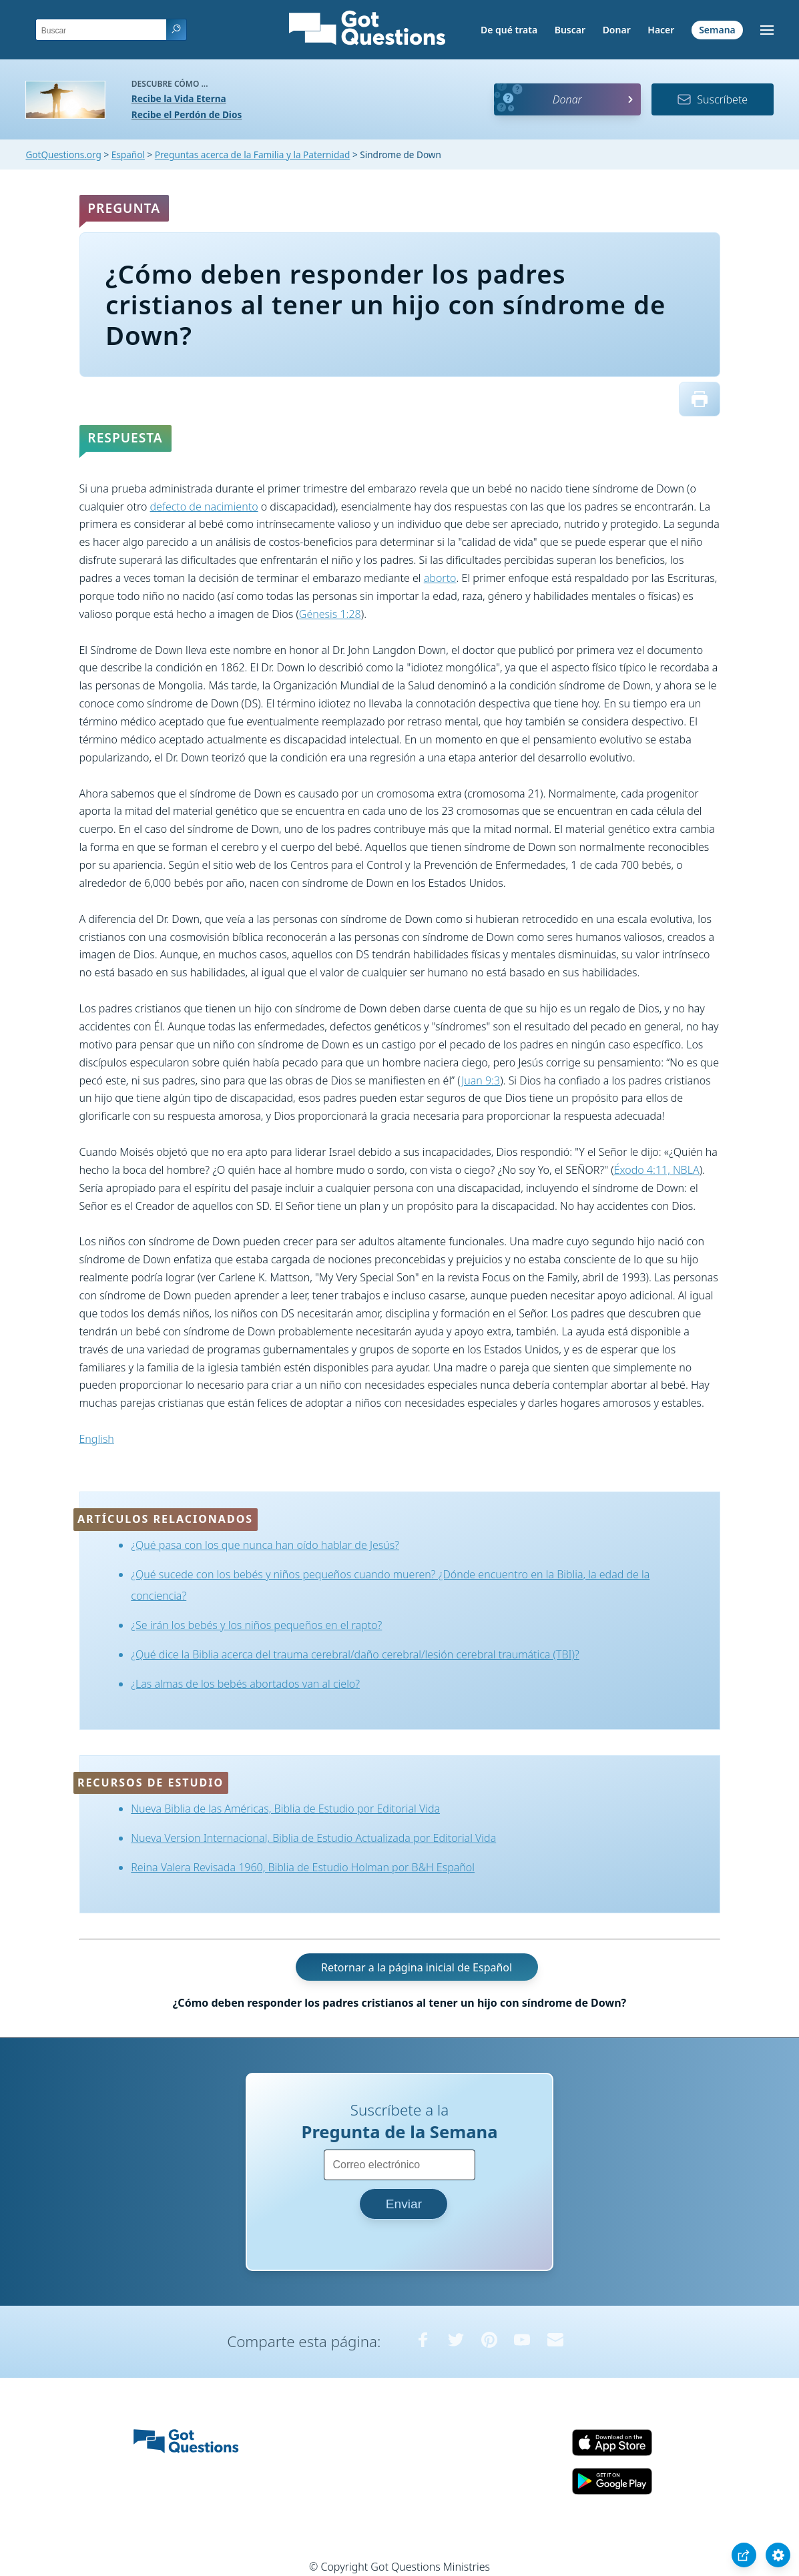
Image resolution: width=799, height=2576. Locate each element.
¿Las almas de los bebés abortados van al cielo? (245, 1683)
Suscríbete (712, 99)
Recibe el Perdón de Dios (186, 114)
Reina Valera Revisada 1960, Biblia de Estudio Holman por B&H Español (303, 1867)
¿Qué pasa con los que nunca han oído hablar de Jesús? (265, 1545)
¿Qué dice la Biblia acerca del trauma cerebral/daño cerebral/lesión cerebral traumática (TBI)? (355, 1654)
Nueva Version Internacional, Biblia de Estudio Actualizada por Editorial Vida (313, 1838)
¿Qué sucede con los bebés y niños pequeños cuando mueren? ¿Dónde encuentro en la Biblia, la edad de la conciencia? (390, 1584)
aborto (440, 578)
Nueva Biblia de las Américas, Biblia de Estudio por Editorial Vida (285, 1808)
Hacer (660, 29)
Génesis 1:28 (330, 614)
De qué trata (509, 29)
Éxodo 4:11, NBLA (657, 1170)
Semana (717, 29)
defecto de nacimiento (204, 506)
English (96, 1438)
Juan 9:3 (480, 1080)
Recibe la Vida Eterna (178, 98)
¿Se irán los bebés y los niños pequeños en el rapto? (256, 1625)
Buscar (570, 29)
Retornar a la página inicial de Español (416, 1966)
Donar (617, 29)
